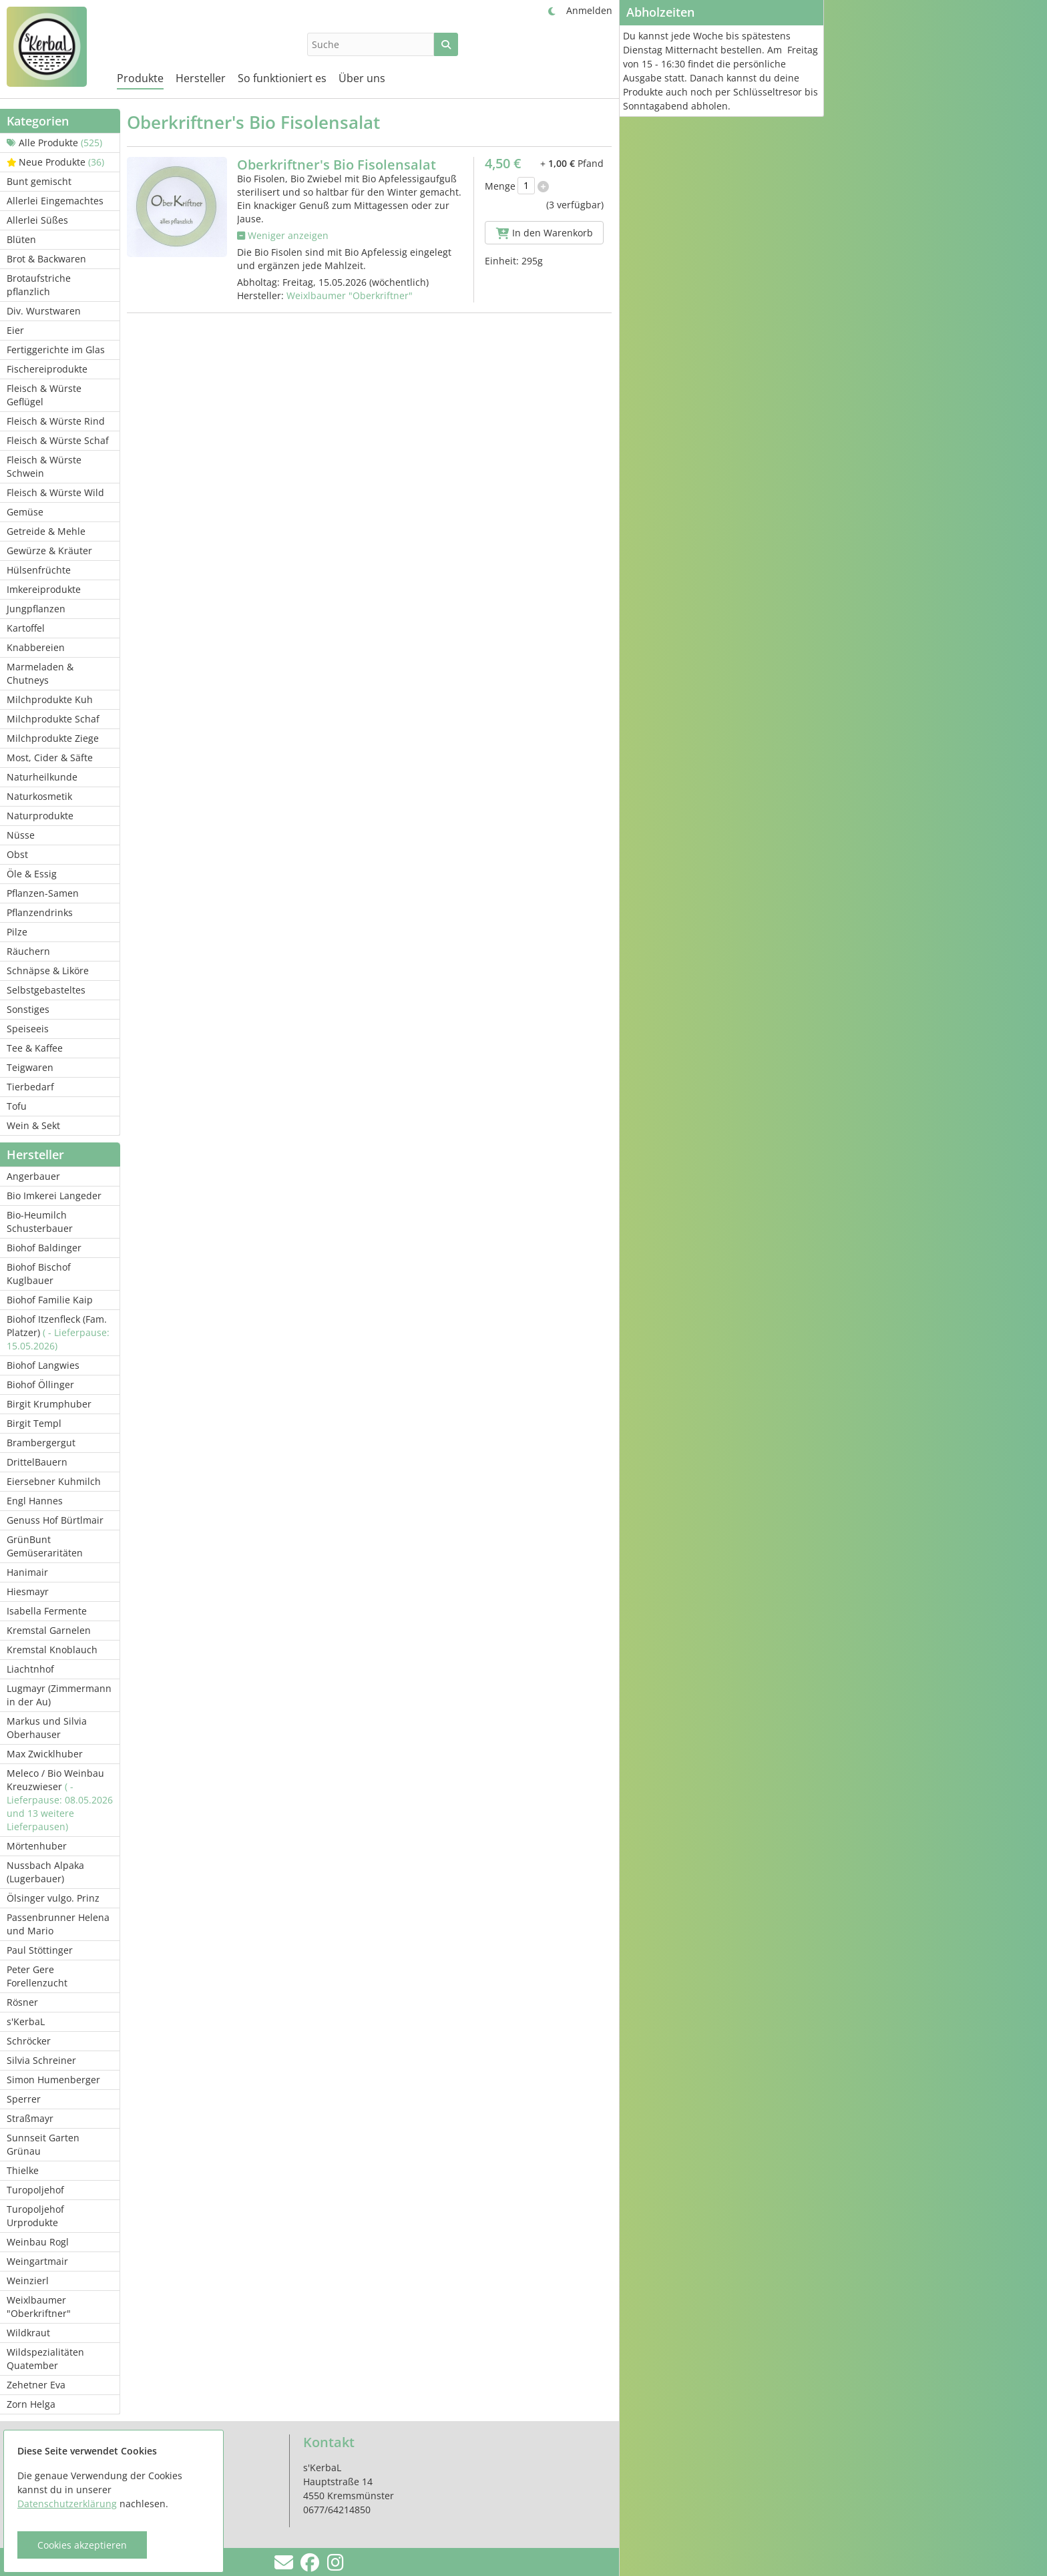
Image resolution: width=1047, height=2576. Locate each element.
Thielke (23, 2170)
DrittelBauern (37, 1462)
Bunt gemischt (39, 181)
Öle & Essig (32, 873)
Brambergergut (41, 1442)
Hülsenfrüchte (39, 570)
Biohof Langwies (43, 1365)
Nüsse (21, 835)
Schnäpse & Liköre (48, 970)
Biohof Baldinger (44, 1247)
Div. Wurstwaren (44, 310)
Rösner (22, 2002)
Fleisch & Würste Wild (55, 492)
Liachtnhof (30, 1669)
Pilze (17, 931)
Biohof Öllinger (40, 1384)
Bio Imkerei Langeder (54, 1195)
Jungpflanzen (36, 608)
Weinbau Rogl (38, 2241)
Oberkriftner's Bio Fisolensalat (336, 165)
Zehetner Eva (36, 2384)
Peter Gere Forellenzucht (37, 1976)
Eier (15, 330)
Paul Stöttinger (40, 1950)
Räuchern (28, 951)
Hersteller (201, 78)
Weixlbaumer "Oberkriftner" (39, 2307)
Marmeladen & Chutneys (40, 673)
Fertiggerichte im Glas (56, 349)
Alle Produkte (54, 142)
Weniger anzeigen (283, 235)
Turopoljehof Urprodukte (35, 2216)
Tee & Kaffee (35, 1048)
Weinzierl (28, 2280)
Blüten (21, 239)
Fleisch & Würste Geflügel (44, 395)
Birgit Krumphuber (49, 1404)
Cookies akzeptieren (82, 2545)
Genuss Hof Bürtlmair (55, 1520)
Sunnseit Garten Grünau (43, 2144)
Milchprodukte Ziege (53, 738)
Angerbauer (33, 1176)
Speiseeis (28, 1028)
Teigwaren (30, 1067)
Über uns (362, 78)
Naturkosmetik (39, 796)
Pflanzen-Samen (43, 893)
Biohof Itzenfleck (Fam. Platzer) (58, 1332)
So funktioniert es (282, 78)
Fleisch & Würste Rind (56, 421)
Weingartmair (37, 2261)
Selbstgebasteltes (46, 990)
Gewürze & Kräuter (49, 550)
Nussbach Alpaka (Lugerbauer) (45, 1872)
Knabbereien (36, 647)
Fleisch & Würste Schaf (58, 440)
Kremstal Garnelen (49, 1630)
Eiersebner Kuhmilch (54, 1481)
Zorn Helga (31, 2404)
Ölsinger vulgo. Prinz (53, 1898)
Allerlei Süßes (37, 220)
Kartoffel (26, 628)
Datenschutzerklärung (67, 2503)
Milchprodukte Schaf (53, 718)
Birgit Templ (34, 1423)
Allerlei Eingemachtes (55, 200)
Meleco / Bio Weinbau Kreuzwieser (60, 1800)
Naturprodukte (40, 815)
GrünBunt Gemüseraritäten (45, 1546)
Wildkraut (28, 2332)
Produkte (140, 78)
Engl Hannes (35, 1500)
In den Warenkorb (544, 232)
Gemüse (25, 511)
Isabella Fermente (47, 1610)
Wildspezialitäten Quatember (45, 2359)
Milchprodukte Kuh (50, 699)
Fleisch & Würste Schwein (44, 466)
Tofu (17, 1106)
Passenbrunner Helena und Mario (58, 1924)
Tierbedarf (30, 1086)
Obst (17, 854)
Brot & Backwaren (46, 258)
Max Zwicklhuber (45, 1753)
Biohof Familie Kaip (50, 1299)
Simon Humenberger (53, 2079)
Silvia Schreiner (41, 2060)
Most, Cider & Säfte (50, 757)
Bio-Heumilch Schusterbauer (40, 1222)
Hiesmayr (28, 1591)
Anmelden (589, 10)
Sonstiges (28, 1009)
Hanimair (27, 1572)
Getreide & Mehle (46, 531)
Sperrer (24, 2099)
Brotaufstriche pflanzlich (39, 285)
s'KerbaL (26, 2021)
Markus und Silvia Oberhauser (47, 1728)
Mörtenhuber (37, 1846)
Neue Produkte (55, 162)
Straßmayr (30, 2118)
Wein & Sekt (33, 1125)
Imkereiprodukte (44, 589)
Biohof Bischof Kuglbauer (39, 1274)
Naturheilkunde (42, 777)
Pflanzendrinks (40, 912)
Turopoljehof (35, 2189)
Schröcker (29, 2040)
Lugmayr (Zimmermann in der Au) (59, 1695)
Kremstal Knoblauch (52, 1649)
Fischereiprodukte (47, 369)
